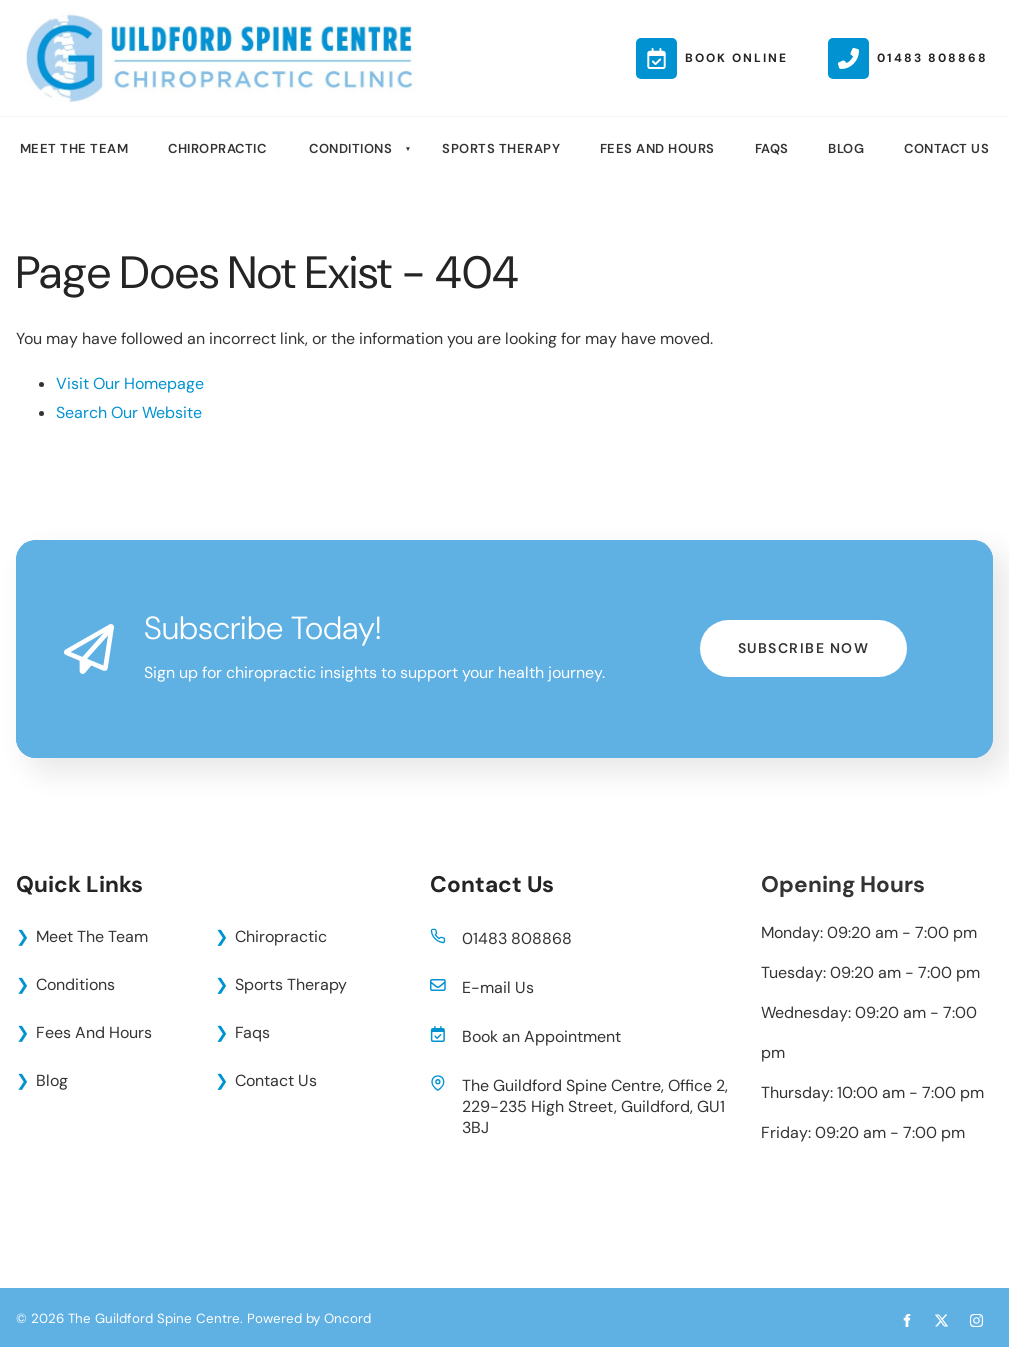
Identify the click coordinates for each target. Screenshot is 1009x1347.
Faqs (772, 148)
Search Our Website (129, 412)
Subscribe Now (804, 635)
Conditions (350, 148)
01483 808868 (517, 938)
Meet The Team (74, 148)
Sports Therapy (501, 148)
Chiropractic (217, 148)
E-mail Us (498, 987)
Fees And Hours (657, 148)
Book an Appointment (541, 1036)
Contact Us (946, 148)
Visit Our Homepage (130, 383)
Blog (846, 148)
